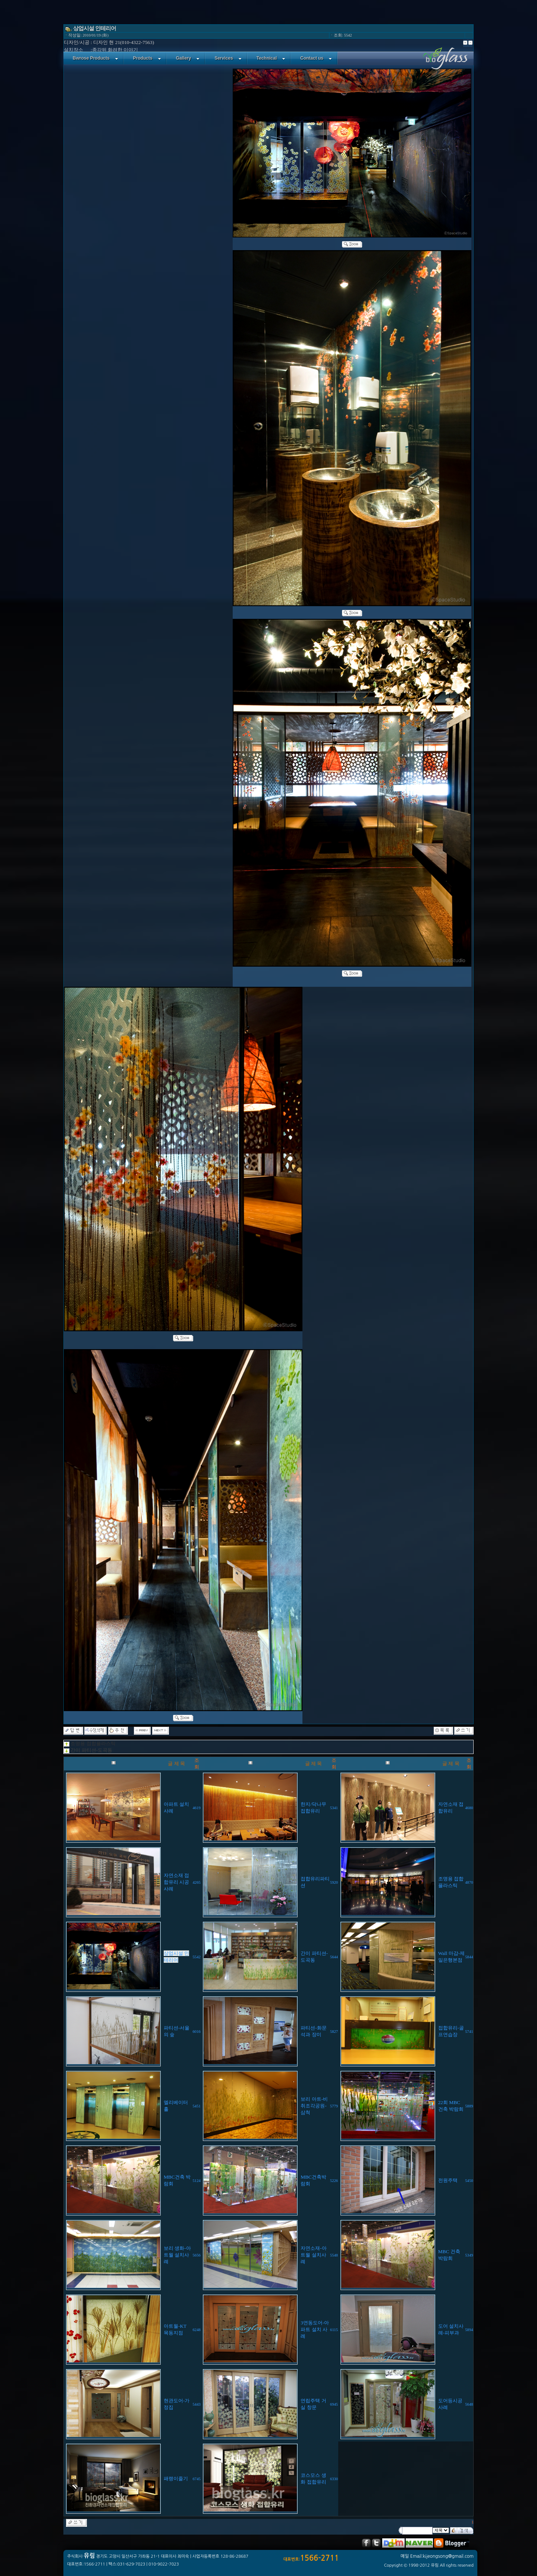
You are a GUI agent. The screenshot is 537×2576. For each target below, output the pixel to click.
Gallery (188, 58)
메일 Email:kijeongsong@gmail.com (437, 2556)
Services (227, 58)
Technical (271, 58)
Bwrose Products (95, 58)
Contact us (316, 58)
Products (147, 58)
